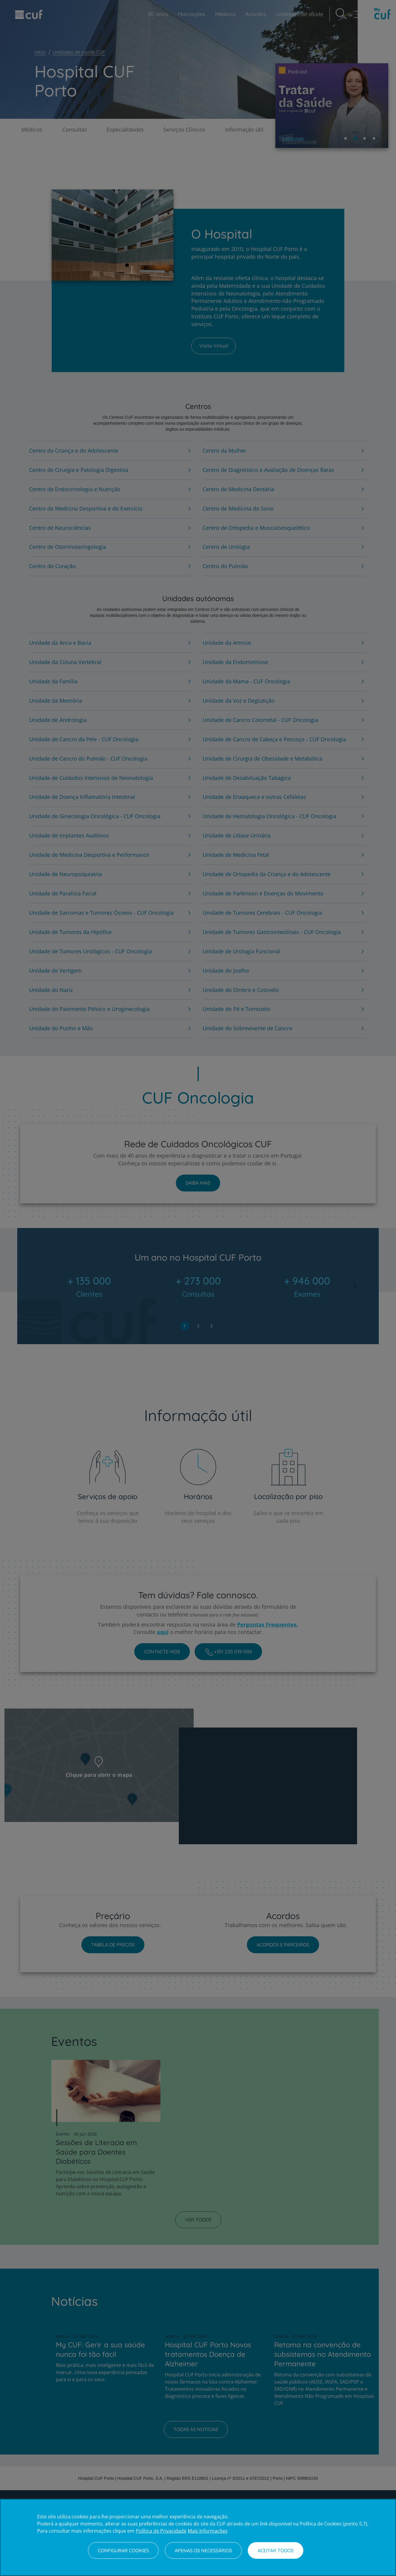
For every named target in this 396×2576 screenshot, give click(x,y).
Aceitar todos (276, 2550)
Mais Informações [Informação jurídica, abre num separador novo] (208, 2531)
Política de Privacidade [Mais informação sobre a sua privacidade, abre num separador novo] (161, 2531)
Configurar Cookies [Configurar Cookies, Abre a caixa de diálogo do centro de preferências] (123, 2550)
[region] (198, 2537)
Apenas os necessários (203, 2550)
